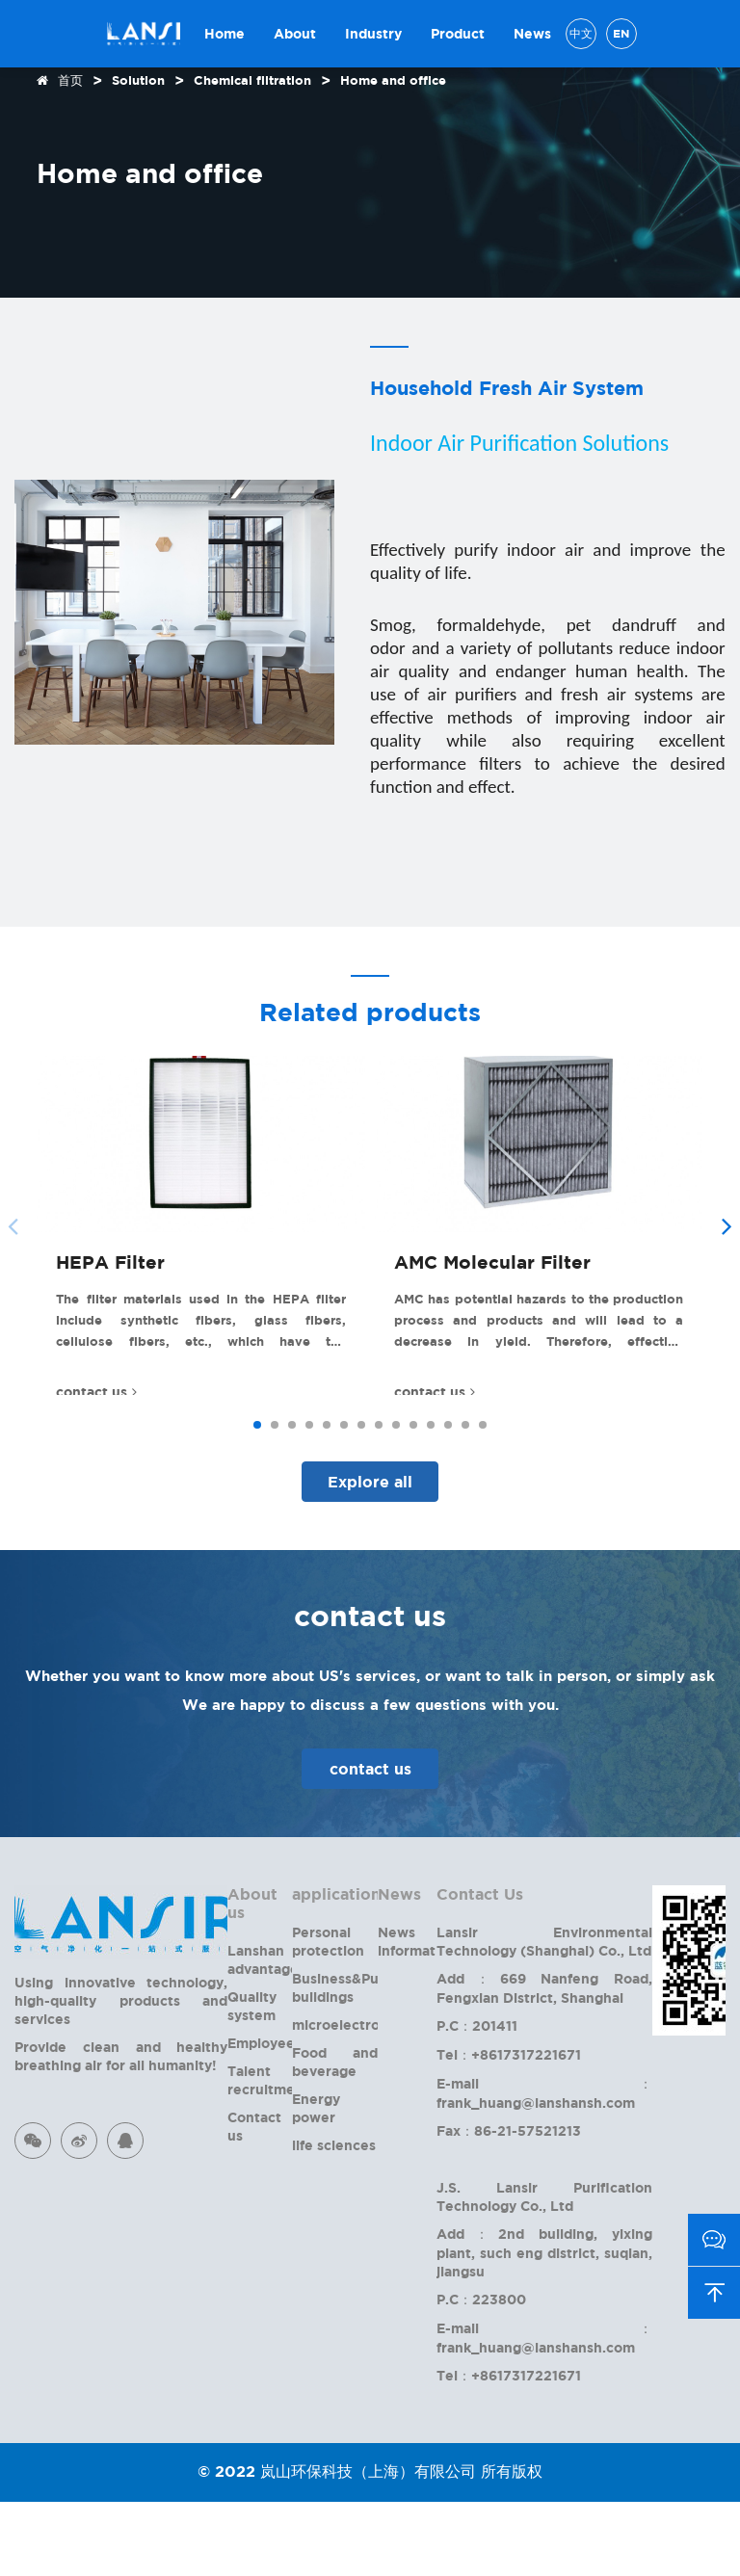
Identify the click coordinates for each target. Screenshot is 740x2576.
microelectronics (349, 2098)
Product (458, 33)
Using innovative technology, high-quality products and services (120, 2074)
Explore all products (370, 1561)
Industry (373, 33)
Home (224, 33)
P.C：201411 (476, 2099)
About (295, 33)
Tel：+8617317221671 (508, 2128)
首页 (70, 80)
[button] (727, 1263)
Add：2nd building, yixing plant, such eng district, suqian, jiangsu (544, 2326)
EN (621, 33)
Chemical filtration (252, 80)
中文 (581, 33)
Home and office (393, 80)
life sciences (334, 2219)
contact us (370, 1843)
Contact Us (479, 1968)
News (532, 33)
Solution (138, 80)
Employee (261, 2117)
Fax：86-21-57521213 (508, 2204)
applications (340, 1968)
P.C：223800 (481, 2373)
